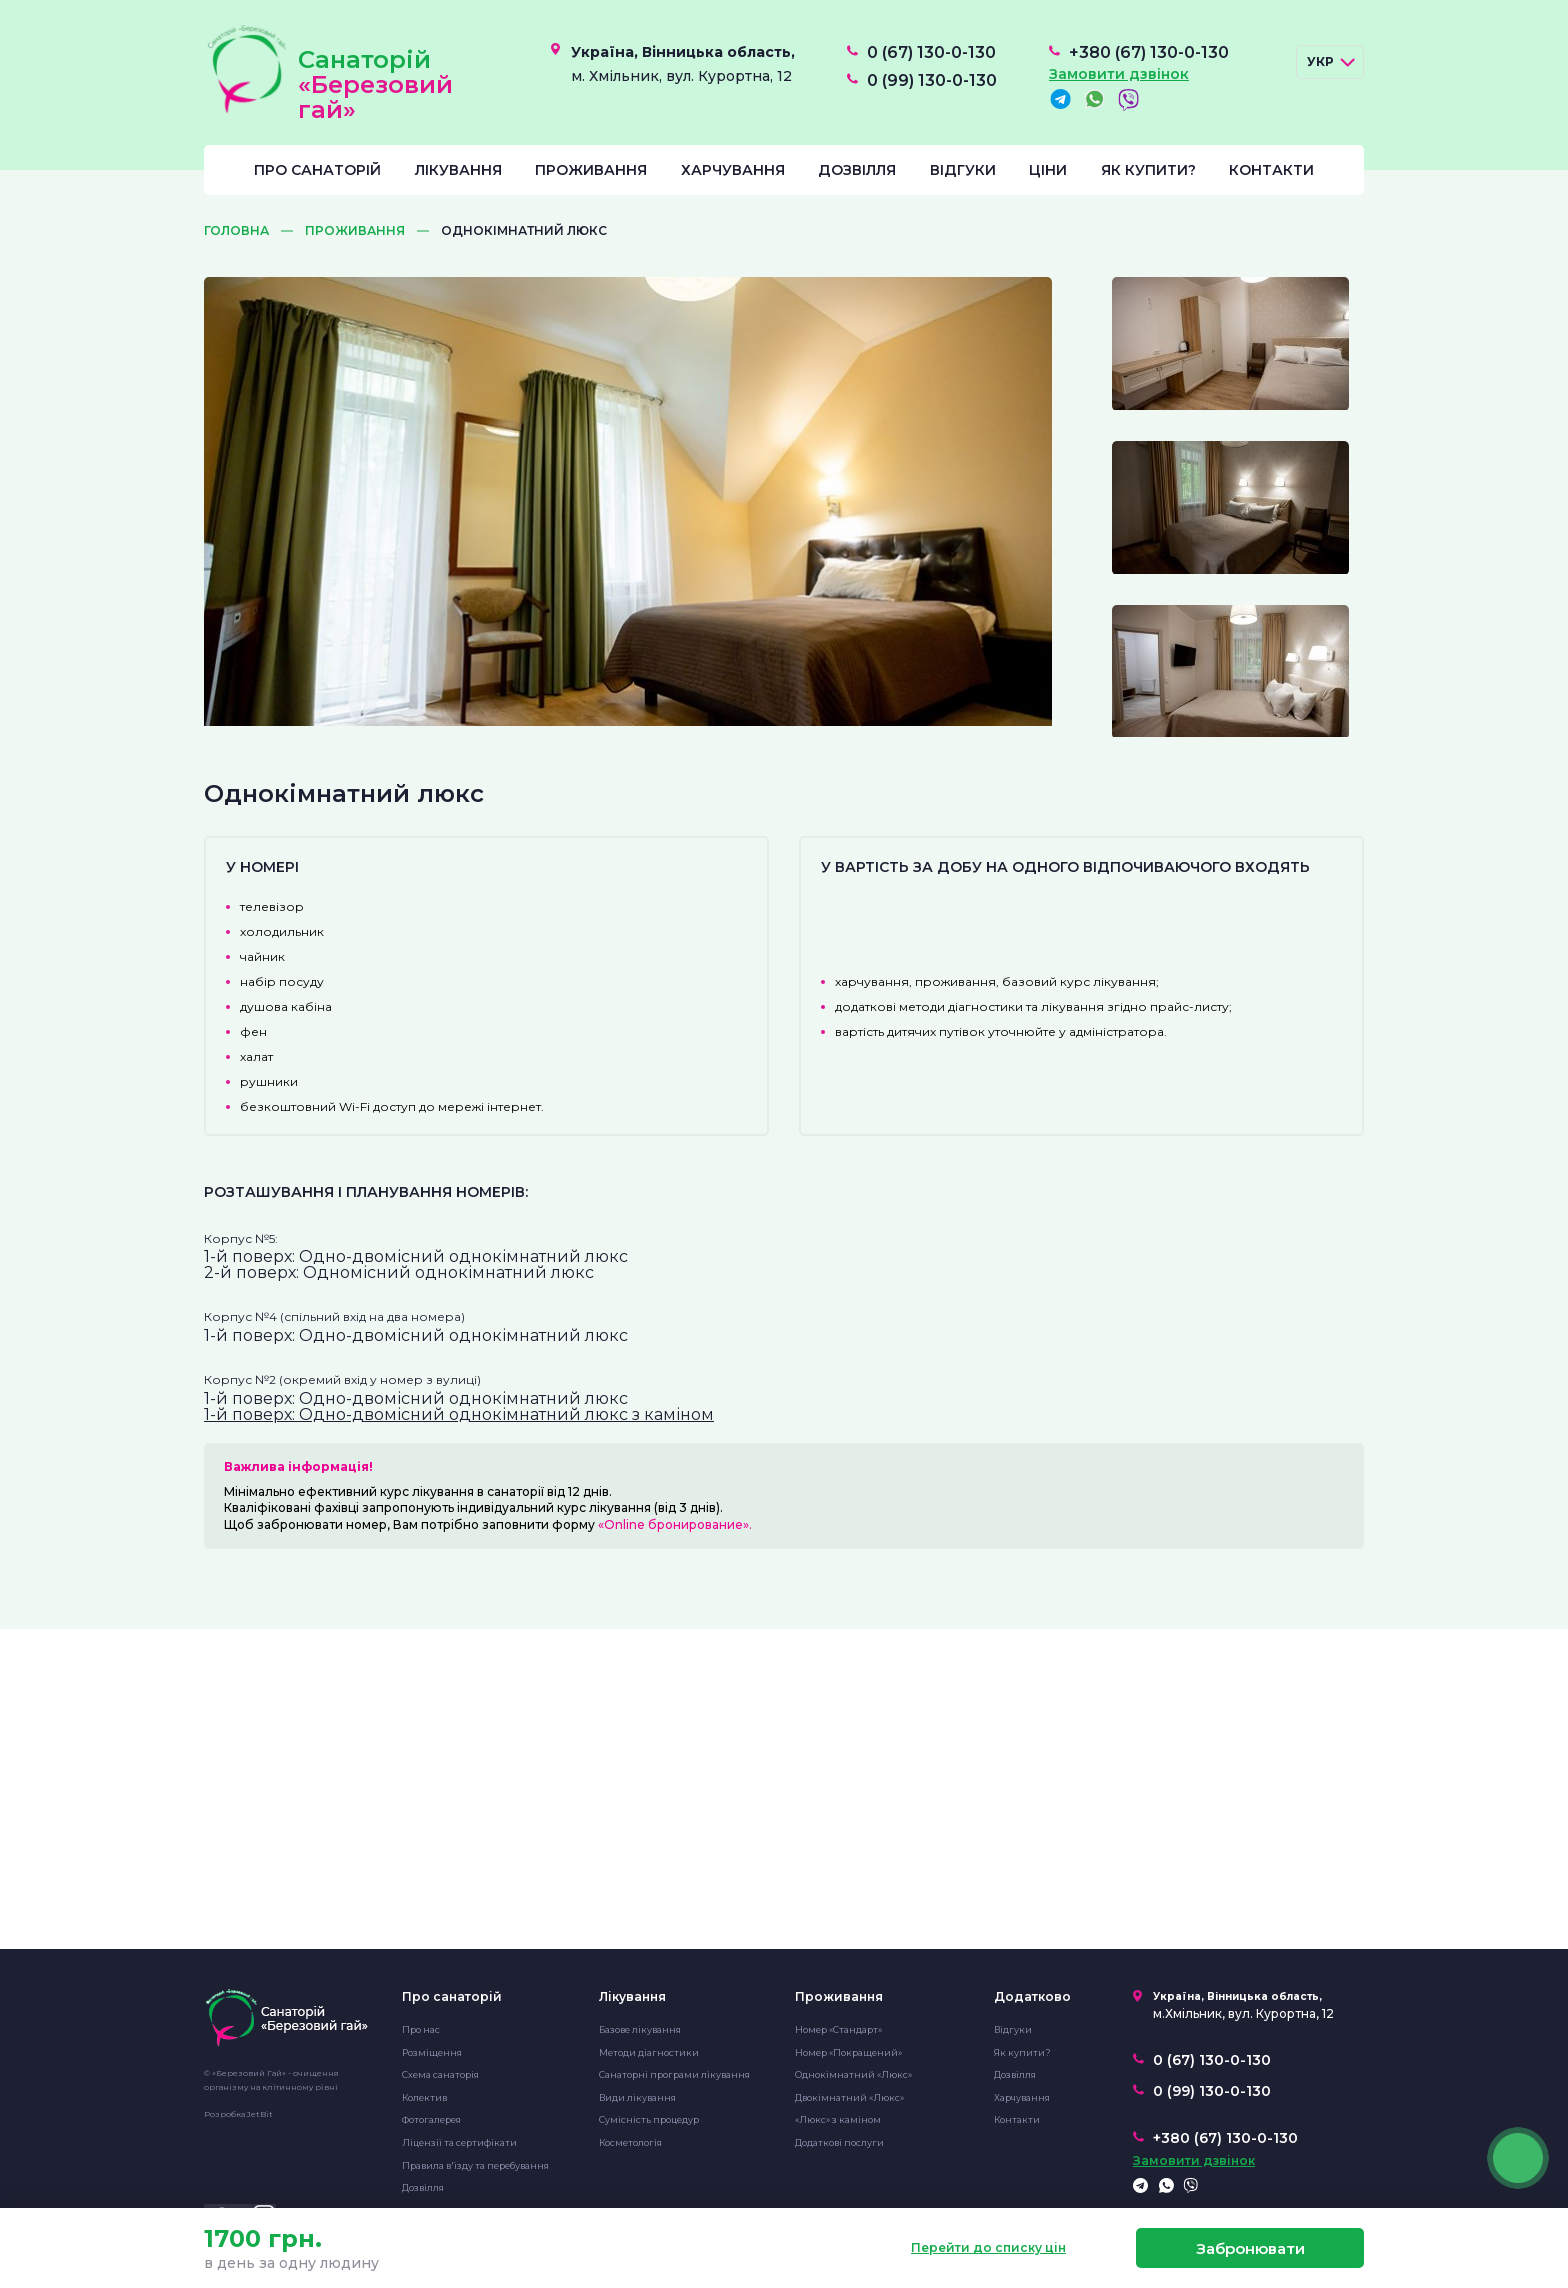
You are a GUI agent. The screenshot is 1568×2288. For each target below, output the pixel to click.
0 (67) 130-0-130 (931, 53)
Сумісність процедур (649, 2119)
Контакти (1271, 170)
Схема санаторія (440, 2074)
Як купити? (1148, 170)
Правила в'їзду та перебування (475, 2165)
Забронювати (1250, 2248)
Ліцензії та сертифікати (459, 2142)
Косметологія (630, 2142)
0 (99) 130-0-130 (932, 81)
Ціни (1048, 170)
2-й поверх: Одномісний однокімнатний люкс (399, 1272)
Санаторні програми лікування (674, 2074)
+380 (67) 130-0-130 (1149, 53)
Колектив (424, 2097)
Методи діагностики (649, 2052)
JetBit (260, 2114)
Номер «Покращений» (848, 2052)
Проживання (591, 170)
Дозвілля (857, 170)
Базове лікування (640, 2029)
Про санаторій (317, 170)
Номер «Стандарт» (838, 2029)
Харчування (733, 170)
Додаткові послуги (839, 2142)
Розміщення (432, 2052)
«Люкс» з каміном (838, 2119)
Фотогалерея (431, 2119)
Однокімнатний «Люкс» (853, 2074)
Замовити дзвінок (1119, 74)
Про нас (421, 2029)
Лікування (458, 170)
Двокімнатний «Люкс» (849, 2097)
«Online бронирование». (675, 1524)
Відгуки (963, 170)
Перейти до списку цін (988, 2248)
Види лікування (637, 2097)
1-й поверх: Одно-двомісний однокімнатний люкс (416, 1256)
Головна (236, 231)
